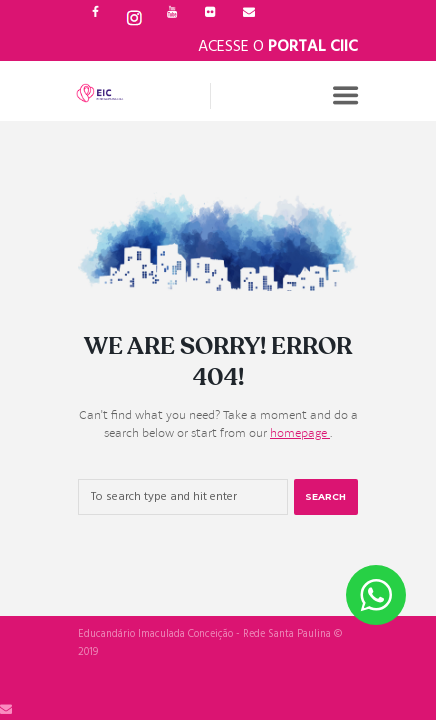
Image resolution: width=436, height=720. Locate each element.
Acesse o (278, 47)
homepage (300, 433)
